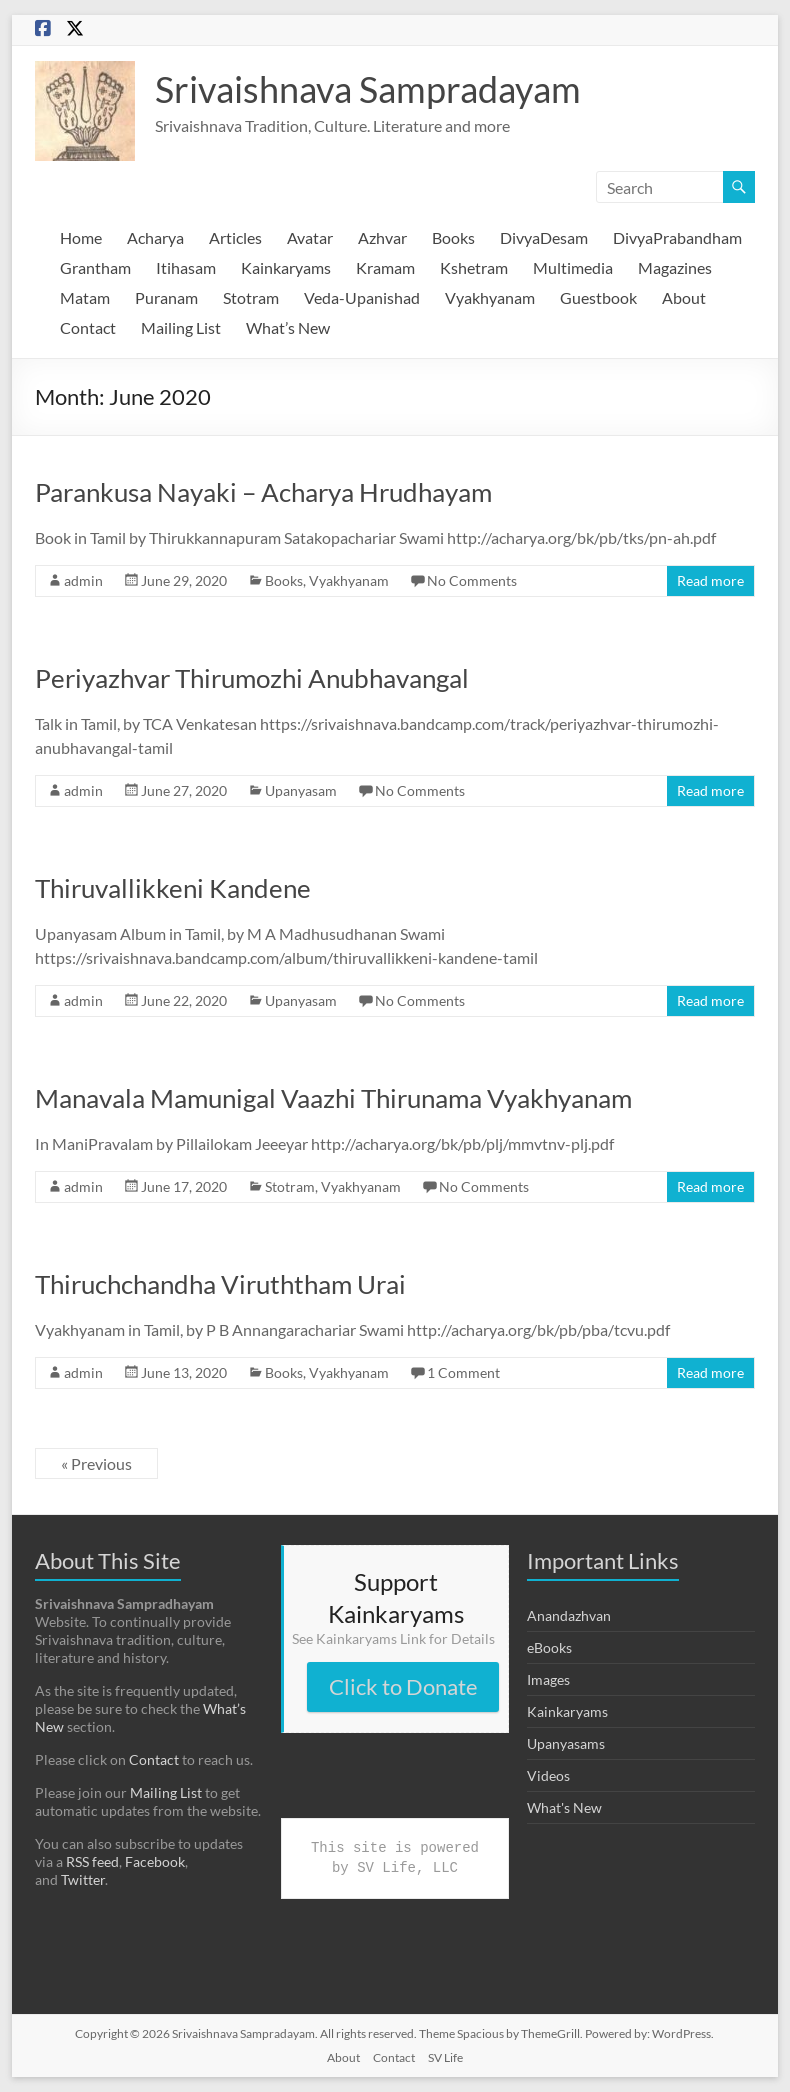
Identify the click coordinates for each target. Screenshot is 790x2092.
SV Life (445, 2057)
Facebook (155, 1861)
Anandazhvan (569, 1615)
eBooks (549, 1647)
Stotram (251, 297)
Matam (85, 297)
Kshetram (474, 267)
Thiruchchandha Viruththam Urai (220, 1284)
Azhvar (382, 237)
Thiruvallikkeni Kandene (173, 888)
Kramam (385, 267)
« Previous (96, 1463)
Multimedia (573, 267)
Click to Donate (403, 1686)
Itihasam (186, 267)
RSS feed (92, 1861)
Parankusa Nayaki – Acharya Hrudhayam (263, 492)
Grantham (95, 267)
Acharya (155, 237)
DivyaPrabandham (677, 237)
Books (453, 237)
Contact (88, 327)
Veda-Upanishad (362, 297)
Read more (710, 580)
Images (548, 1679)
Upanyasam (301, 790)
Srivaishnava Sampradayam (368, 89)
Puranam (166, 297)
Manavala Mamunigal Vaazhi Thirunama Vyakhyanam (333, 1098)
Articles (235, 237)
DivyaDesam (544, 237)
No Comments (472, 580)
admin (83, 580)
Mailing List (181, 327)
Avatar (310, 237)
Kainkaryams (286, 267)
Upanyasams (566, 1743)
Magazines (675, 267)
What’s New (288, 327)
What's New (564, 1807)
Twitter (83, 1879)
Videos (548, 1775)
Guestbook (598, 297)
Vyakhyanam (490, 297)
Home (81, 237)
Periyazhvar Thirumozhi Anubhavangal (252, 678)
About (684, 297)
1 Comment (463, 1372)
